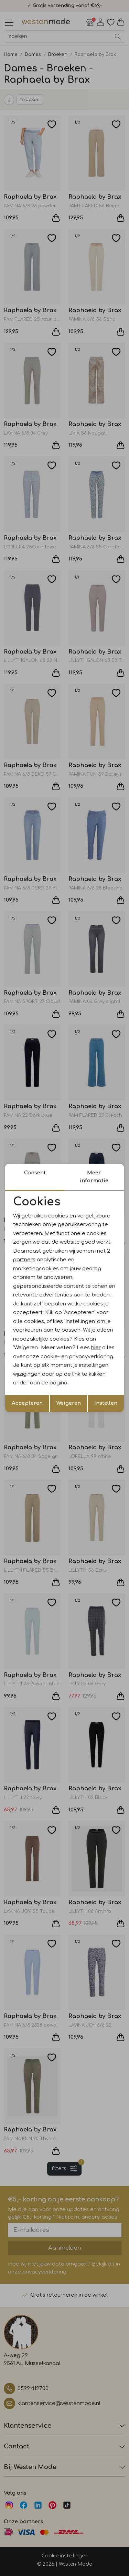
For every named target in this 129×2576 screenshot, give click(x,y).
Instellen (105, 1403)
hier (96, 1348)
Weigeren (68, 1403)
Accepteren (27, 1403)
